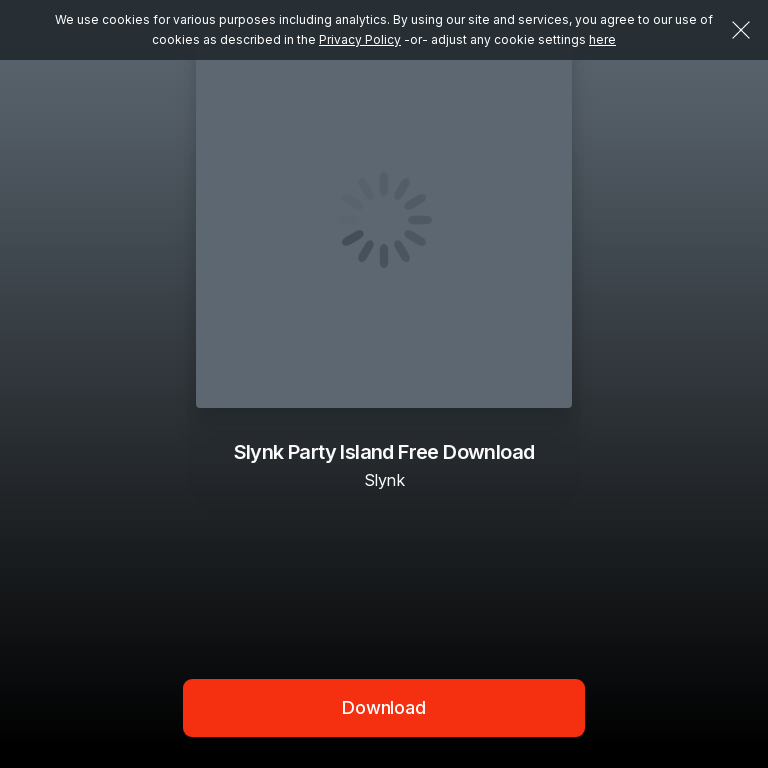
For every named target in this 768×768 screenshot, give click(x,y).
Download (384, 707)
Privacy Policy (360, 39)
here (602, 39)
